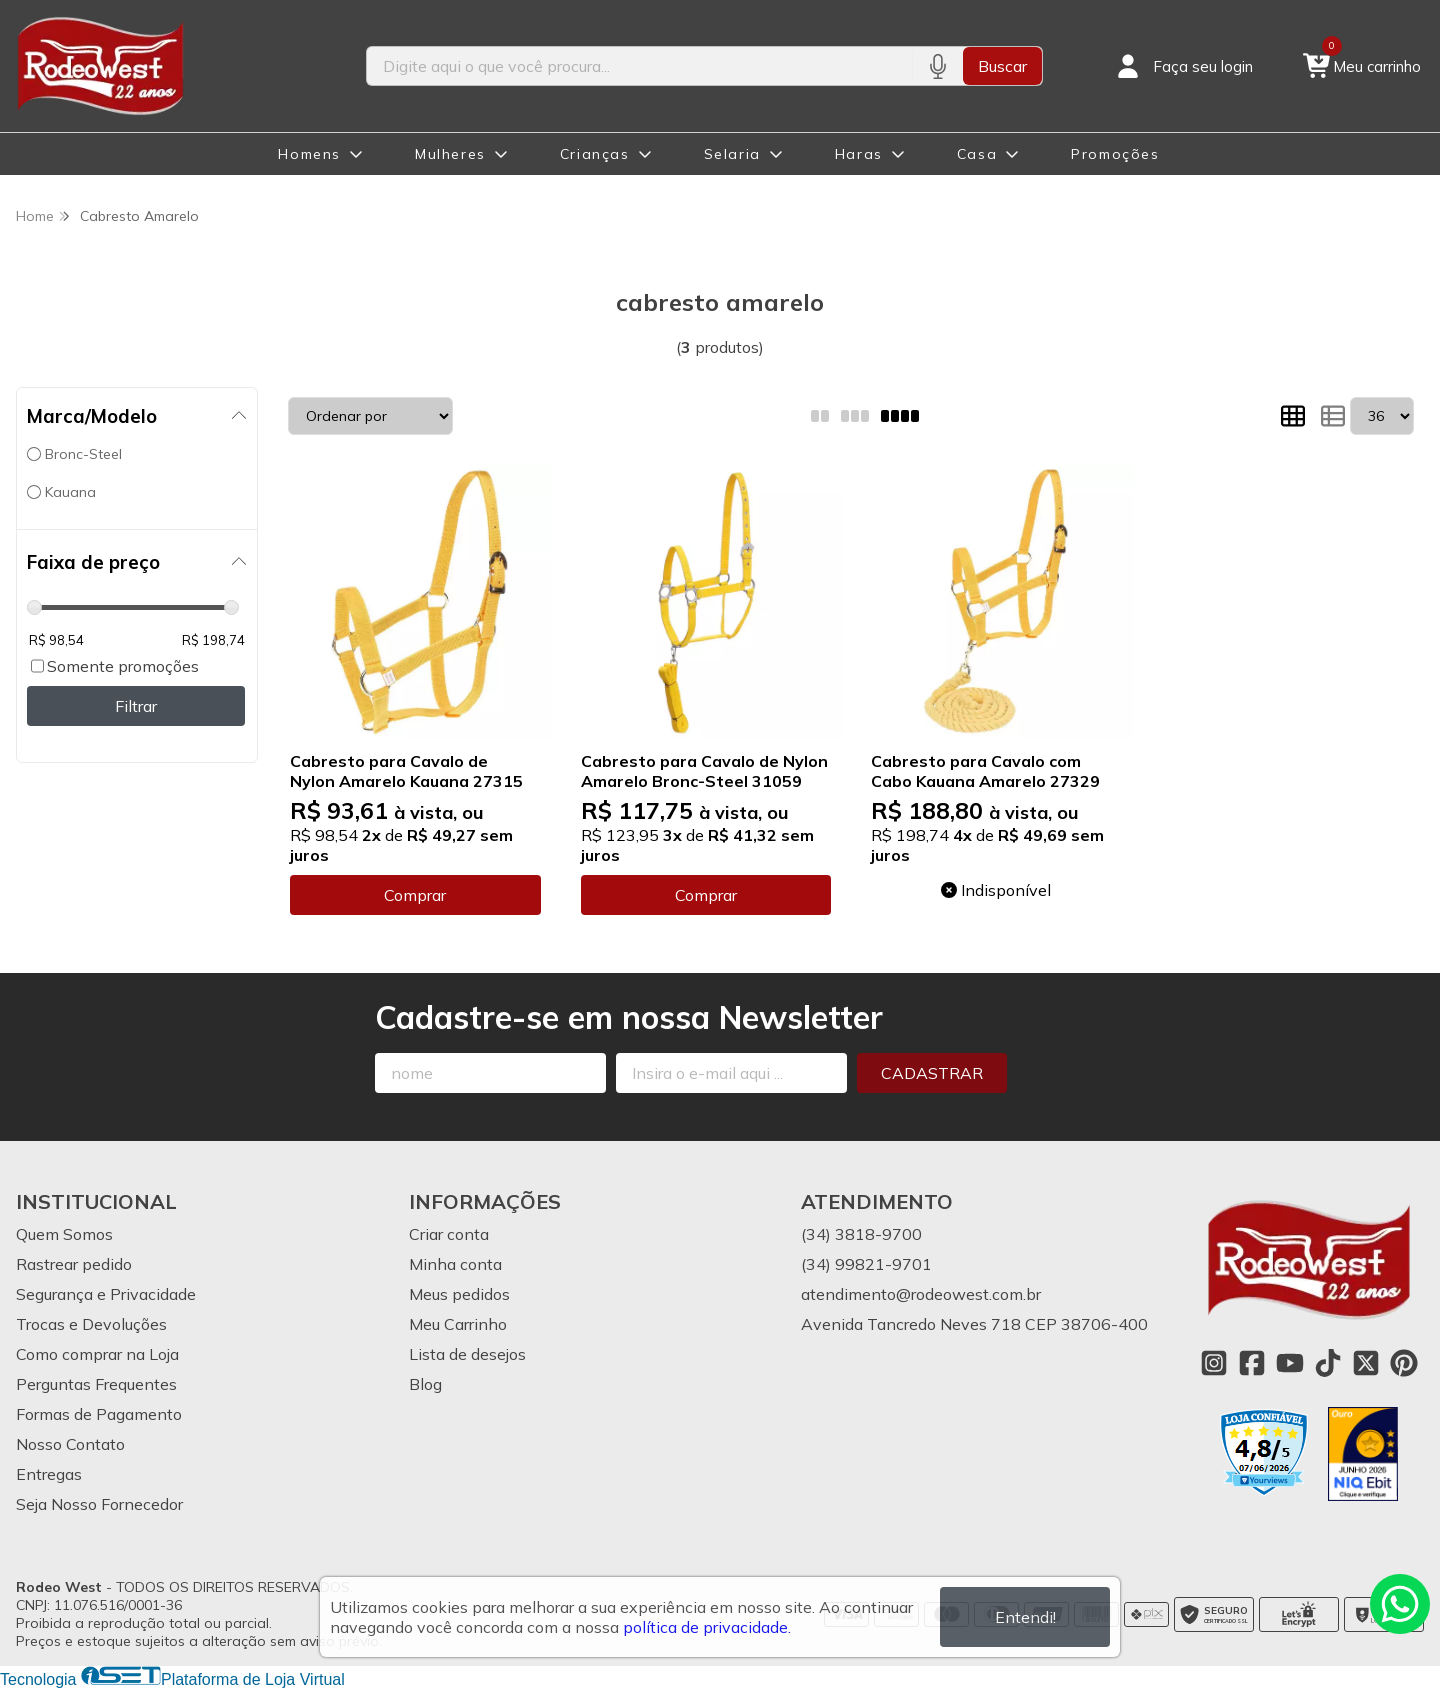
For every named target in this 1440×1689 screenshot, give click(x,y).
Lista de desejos (467, 1354)
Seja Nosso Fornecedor (99, 1504)
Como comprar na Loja (97, 1354)
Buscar (1002, 66)
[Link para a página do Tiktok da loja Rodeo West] (1328, 1363)
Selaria (732, 154)
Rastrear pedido (74, 1264)
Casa (977, 154)
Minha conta (455, 1264)
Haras (859, 154)
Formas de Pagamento (99, 1414)
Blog (425, 1384)
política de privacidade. (707, 1627)
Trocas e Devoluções (91, 1324)
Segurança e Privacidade (106, 1294)
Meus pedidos (459, 1294)
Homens (309, 154)
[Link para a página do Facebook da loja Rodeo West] (1252, 1363)
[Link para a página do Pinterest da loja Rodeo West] (1404, 1363)
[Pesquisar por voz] (937, 66)
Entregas (49, 1474)
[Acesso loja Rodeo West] (1183, 66)
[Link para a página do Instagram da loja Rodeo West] (1214, 1363)
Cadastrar (932, 1073)
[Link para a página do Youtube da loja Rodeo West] (1290, 1363)
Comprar (415, 895)
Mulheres (450, 154)
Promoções (1115, 154)
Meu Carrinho (458, 1324)
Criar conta (449, 1234)
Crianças (595, 154)
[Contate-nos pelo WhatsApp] (1400, 1604)
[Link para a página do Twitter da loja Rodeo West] (1366, 1363)
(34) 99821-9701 (866, 1264)
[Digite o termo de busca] (639, 66)
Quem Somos (64, 1234)
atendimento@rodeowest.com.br (921, 1294)
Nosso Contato (70, 1444)
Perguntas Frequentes (96, 1384)
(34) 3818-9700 (861, 1234)
